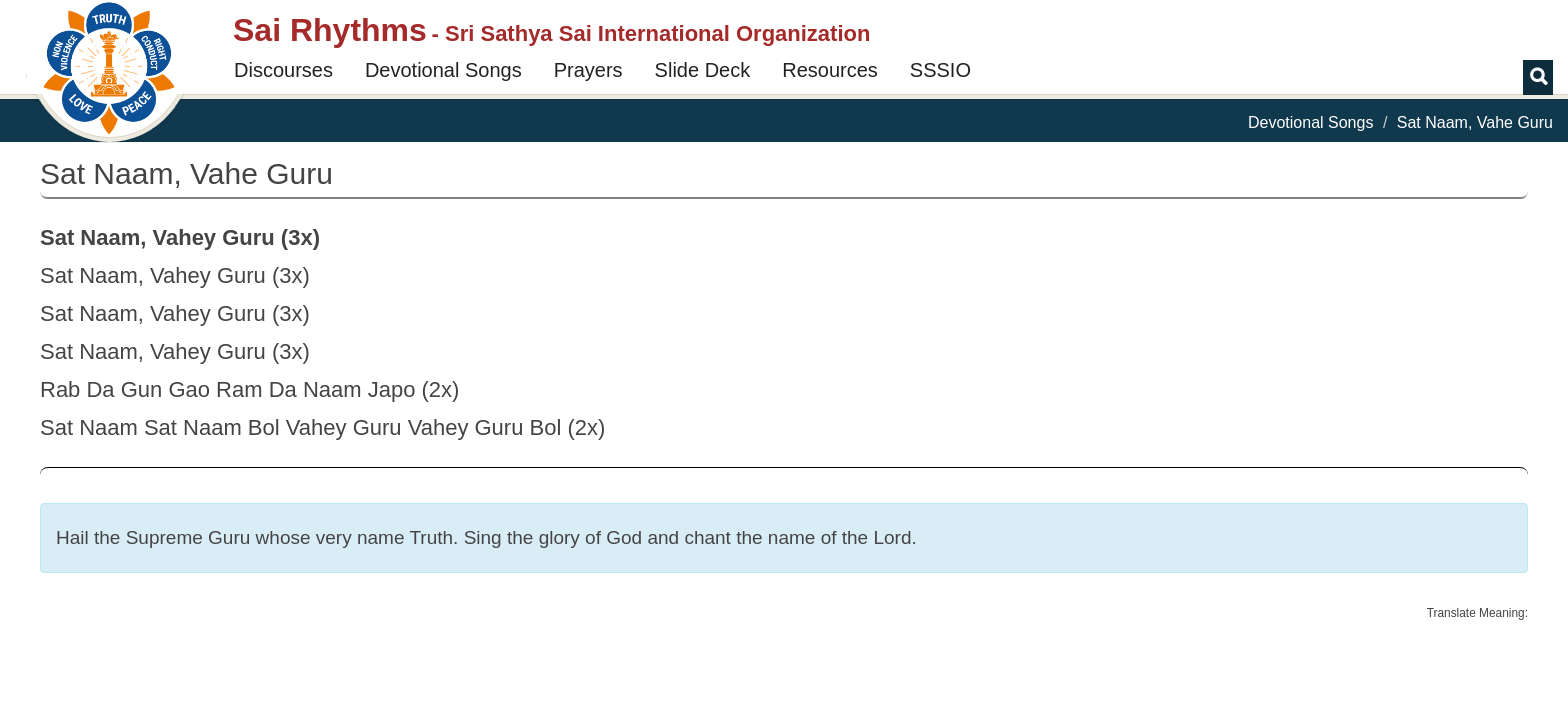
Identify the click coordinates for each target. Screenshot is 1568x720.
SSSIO (940, 70)
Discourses (283, 70)
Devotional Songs (443, 70)
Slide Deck (703, 70)
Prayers (588, 70)
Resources (830, 70)
